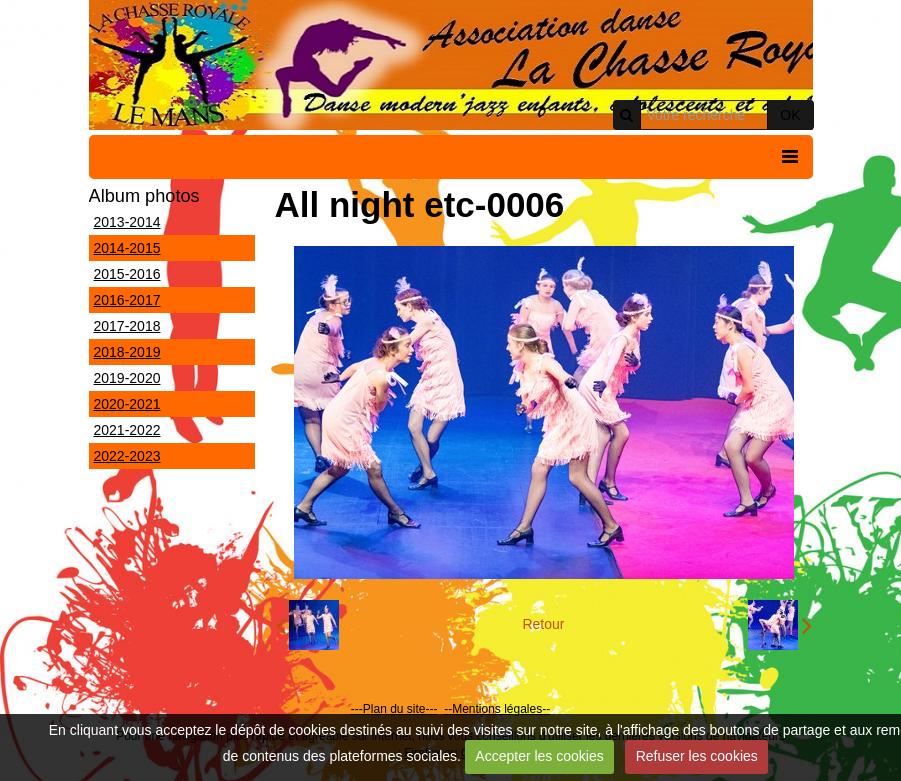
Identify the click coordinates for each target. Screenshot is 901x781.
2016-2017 (127, 300)
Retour (543, 624)
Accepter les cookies (539, 756)
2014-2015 (127, 248)
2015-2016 (127, 274)
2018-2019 (127, 352)
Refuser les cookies (697, 756)
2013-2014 (127, 222)
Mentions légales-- (501, 709)
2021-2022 (127, 430)
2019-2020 (127, 378)
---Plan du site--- (394, 709)
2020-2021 (127, 404)
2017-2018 (127, 326)
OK (790, 115)
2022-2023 (127, 456)
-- (448, 709)
